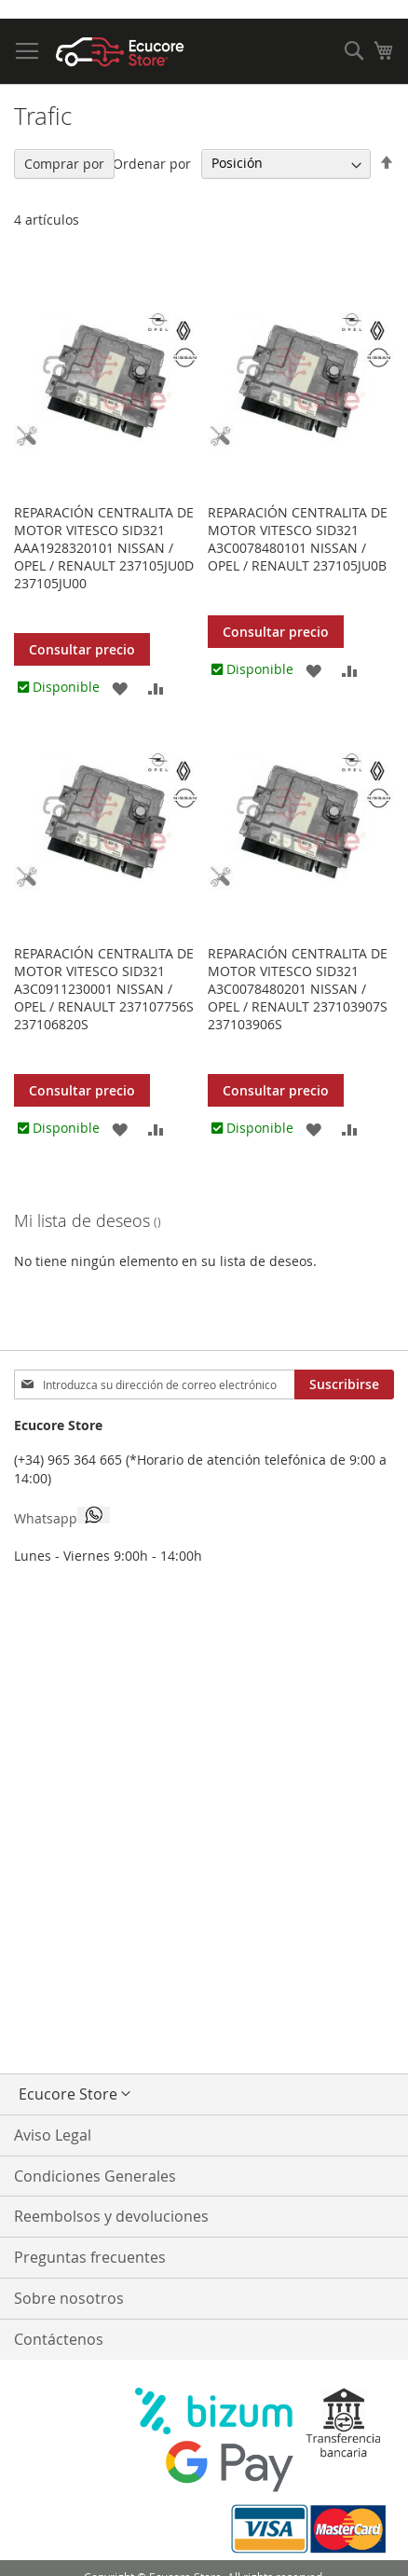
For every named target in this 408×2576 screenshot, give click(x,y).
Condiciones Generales (95, 2176)
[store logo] (120, 52)
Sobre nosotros (69, 2298)
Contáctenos (58, 2339)
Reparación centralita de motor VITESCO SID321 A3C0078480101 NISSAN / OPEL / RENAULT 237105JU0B (298, 538)
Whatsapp (62, 1517)
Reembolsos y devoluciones (111, 2216)
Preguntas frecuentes (90, 2257)
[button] (119, 686)
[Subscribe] (344, 1384)
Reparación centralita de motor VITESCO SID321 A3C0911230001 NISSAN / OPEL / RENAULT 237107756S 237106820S (104, 988)
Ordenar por (152, 163)
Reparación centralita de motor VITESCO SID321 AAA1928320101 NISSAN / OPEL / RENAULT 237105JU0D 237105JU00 (104, 547)
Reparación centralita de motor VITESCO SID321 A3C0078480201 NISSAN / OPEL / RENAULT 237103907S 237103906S (298, 988)
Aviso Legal (52, 2135)
